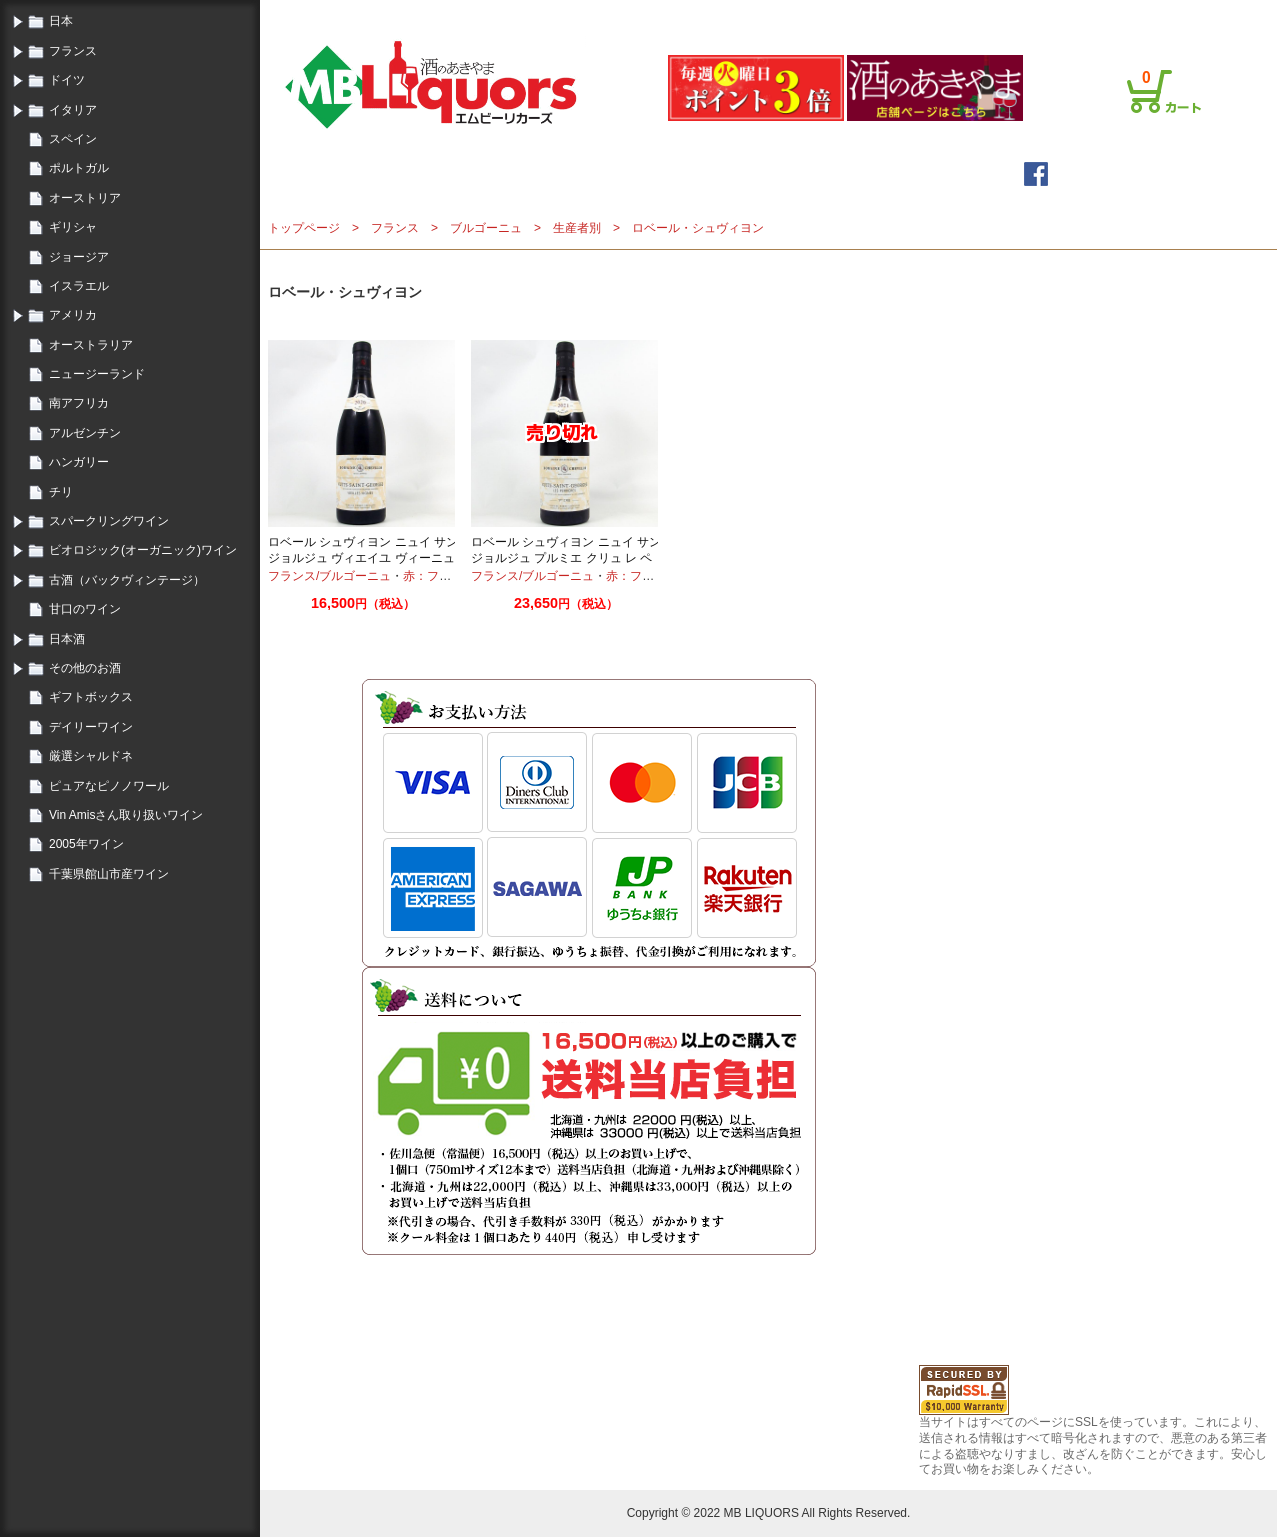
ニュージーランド (97, 374)
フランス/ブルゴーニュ (329, 576)
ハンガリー (79, 462)
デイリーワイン (91, 727)
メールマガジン (635, 173)
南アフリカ (79, 403)
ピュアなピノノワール (109, 786)
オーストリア (85, 198)
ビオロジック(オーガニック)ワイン (143, 550)
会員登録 (906, 13)
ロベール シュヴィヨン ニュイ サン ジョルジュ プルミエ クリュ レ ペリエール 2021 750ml (566, 557)
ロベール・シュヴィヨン (698, 228)
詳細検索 (766, 173)
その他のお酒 (85, 668)
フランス (73, 51)
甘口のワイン (85, 609)
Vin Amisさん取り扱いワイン (126, 815)
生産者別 (577, 228)
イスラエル (79, 286)
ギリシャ (73, 227)
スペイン (73, 139)
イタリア (73, 110)
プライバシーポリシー (1074, 13)
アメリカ (73, 315)
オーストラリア (91, 345)
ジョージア (79, 257)
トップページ (487, 173)
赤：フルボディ (445, 576)
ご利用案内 (972, 13)
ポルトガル (79, 168)
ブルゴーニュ (486, 228)
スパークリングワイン (109, 521)
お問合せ (1170, 13)
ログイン (846, 13)
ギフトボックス (91, 697)
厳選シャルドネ (91, 756)
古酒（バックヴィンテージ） (127, 580)
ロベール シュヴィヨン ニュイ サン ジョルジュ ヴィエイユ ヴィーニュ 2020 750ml (363, 557)
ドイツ (67, 80)
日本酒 (67, 639)
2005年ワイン (86, 844)
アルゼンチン (85, 433)
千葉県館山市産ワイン (109, 874)
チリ (61, 492)
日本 (61, 21)
